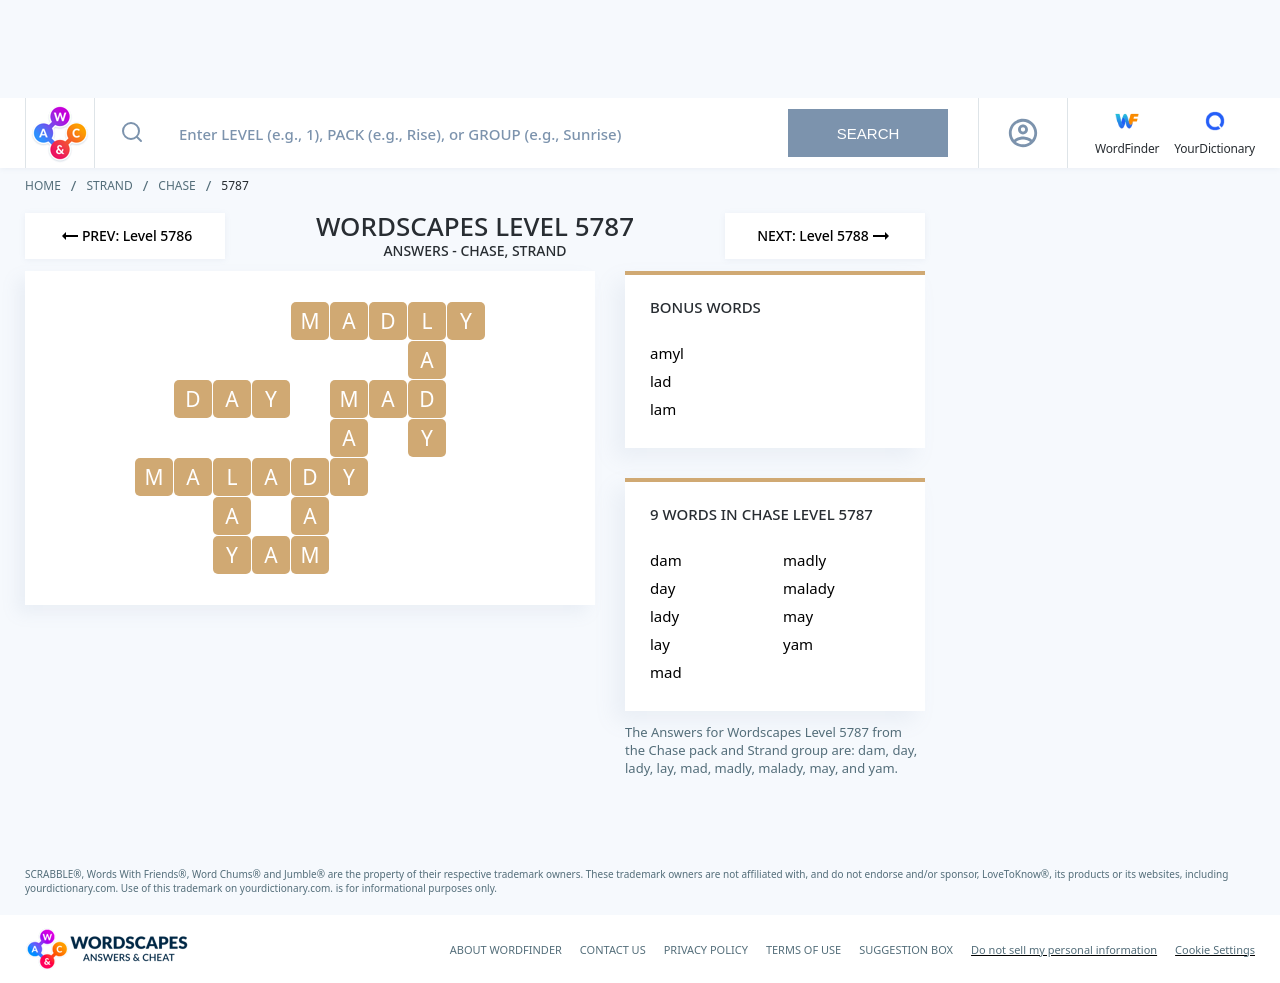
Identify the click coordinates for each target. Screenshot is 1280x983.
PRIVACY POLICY (706, 949)
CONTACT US (613, 949)
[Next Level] (825, 236)
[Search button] (132, 133)
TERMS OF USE (803, 949)
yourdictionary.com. (73, 888)
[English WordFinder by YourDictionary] (1127, 133)
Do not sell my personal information (1064, 949)
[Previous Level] (125, 236)
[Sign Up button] (1023, 133)
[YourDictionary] (1214, 133)
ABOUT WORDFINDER (506, 949)
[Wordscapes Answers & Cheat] (107, 949)
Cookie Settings (1215, 949)
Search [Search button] (868, 133)
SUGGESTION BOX (906, 949)
